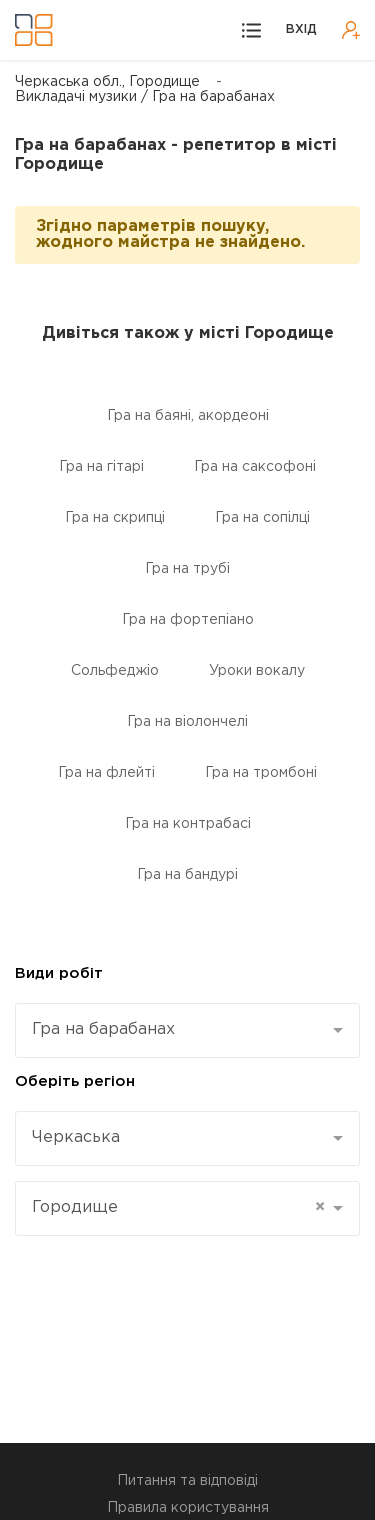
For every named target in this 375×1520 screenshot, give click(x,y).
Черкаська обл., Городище (107, 82)
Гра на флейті (106, 773)
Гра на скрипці (115, 518)
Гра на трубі (187, 569)
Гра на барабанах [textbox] (103, 1029)
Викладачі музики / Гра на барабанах (145, 97)
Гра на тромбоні (261, 773)
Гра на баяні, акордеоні (188, 416)
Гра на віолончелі (187, 722)
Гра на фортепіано (188, 620)
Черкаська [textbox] (76, 1137)
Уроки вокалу (257, 671)
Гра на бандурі (187, 875)
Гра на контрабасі (188, 824)
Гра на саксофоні (255, 467)
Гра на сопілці (262, 518)
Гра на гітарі (101, 467)
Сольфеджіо (115, 671)
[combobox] (187, 1030)
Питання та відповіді (187, 1481)
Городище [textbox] (178, 1208)
